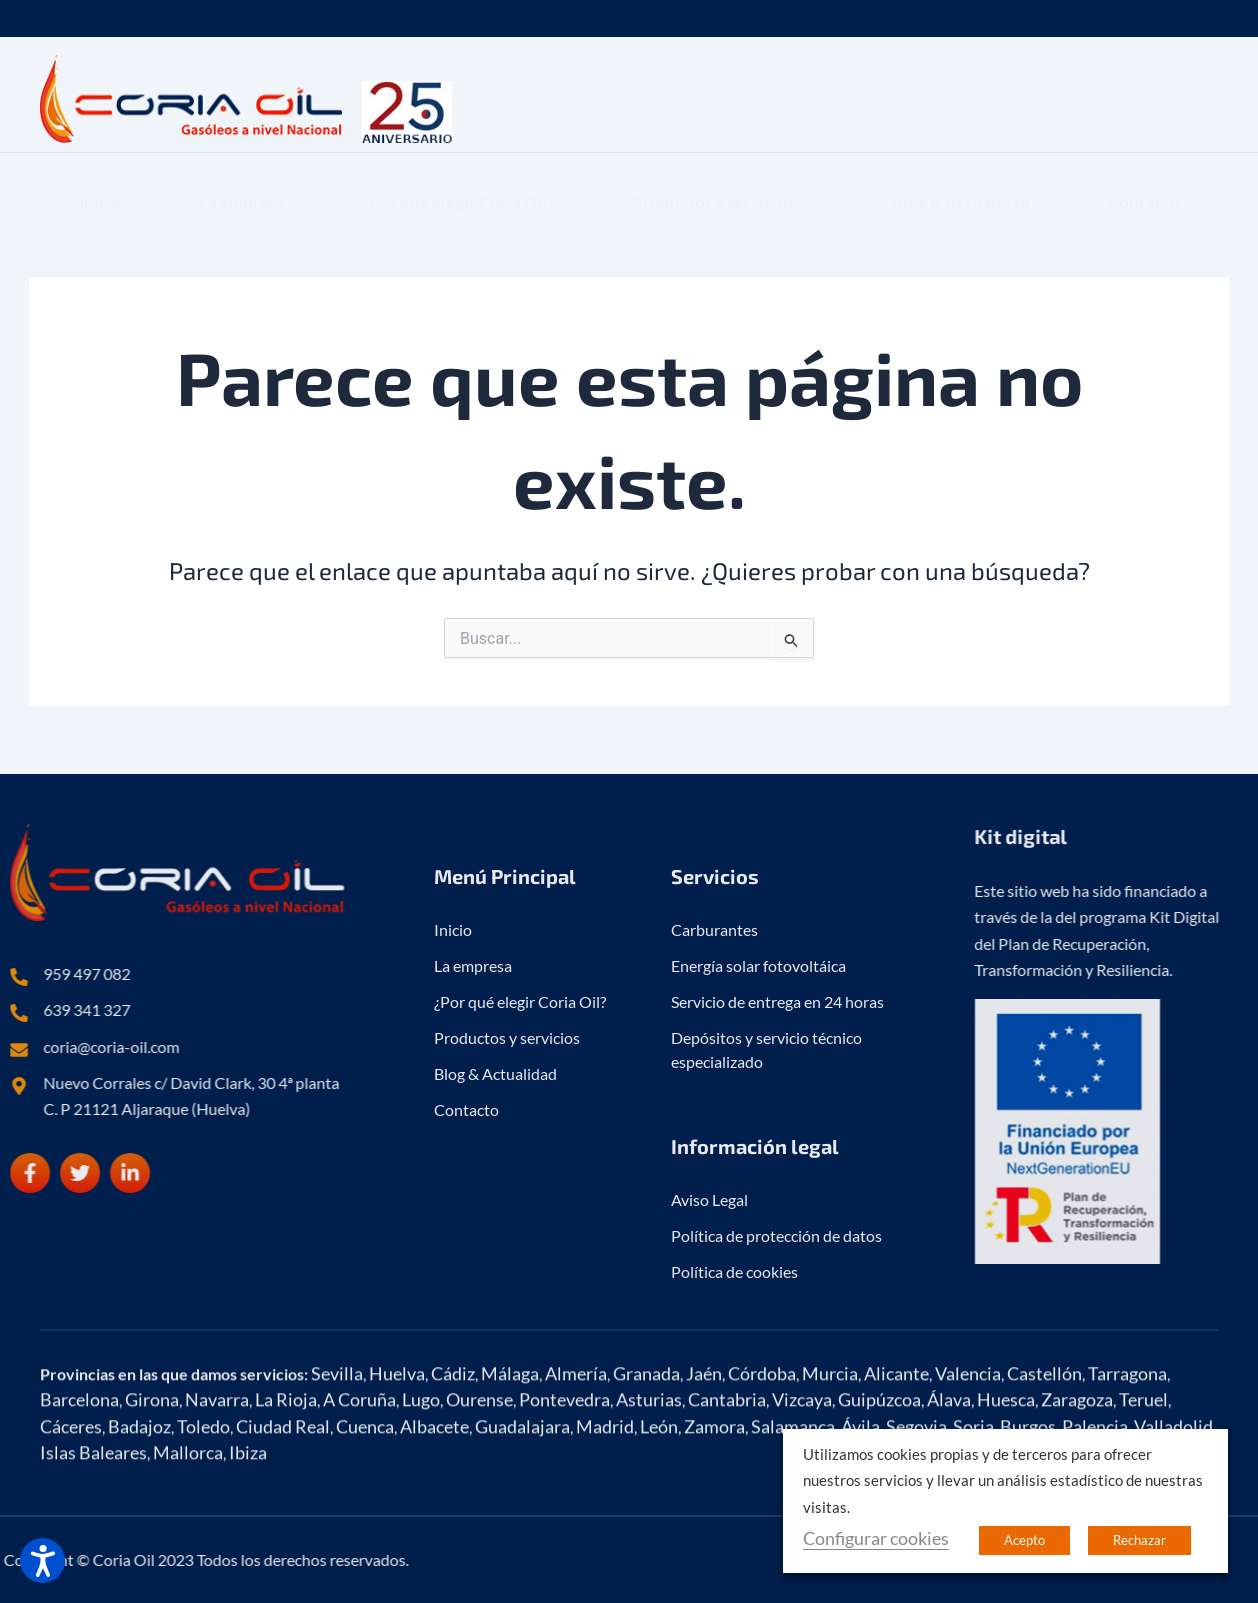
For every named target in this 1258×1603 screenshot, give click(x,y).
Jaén (704, 1490)
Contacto (1144, 185)
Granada (646, 1490)
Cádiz (453, 1490)
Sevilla (337, 1490)
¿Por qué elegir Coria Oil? (458, 185)
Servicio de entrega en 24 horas (777, 1307)
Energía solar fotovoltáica (758, 1271)
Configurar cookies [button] (876, 1538)
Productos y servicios (724, 185)
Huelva (397, 1490)
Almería (576, 1490)
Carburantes (714, 1235)
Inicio (100, 185)
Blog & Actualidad (961, 185)
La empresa (242, 185)
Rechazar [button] (1139, 1540)
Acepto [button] (1024, 1540)
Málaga (510, 1490)
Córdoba (762, 1490)
